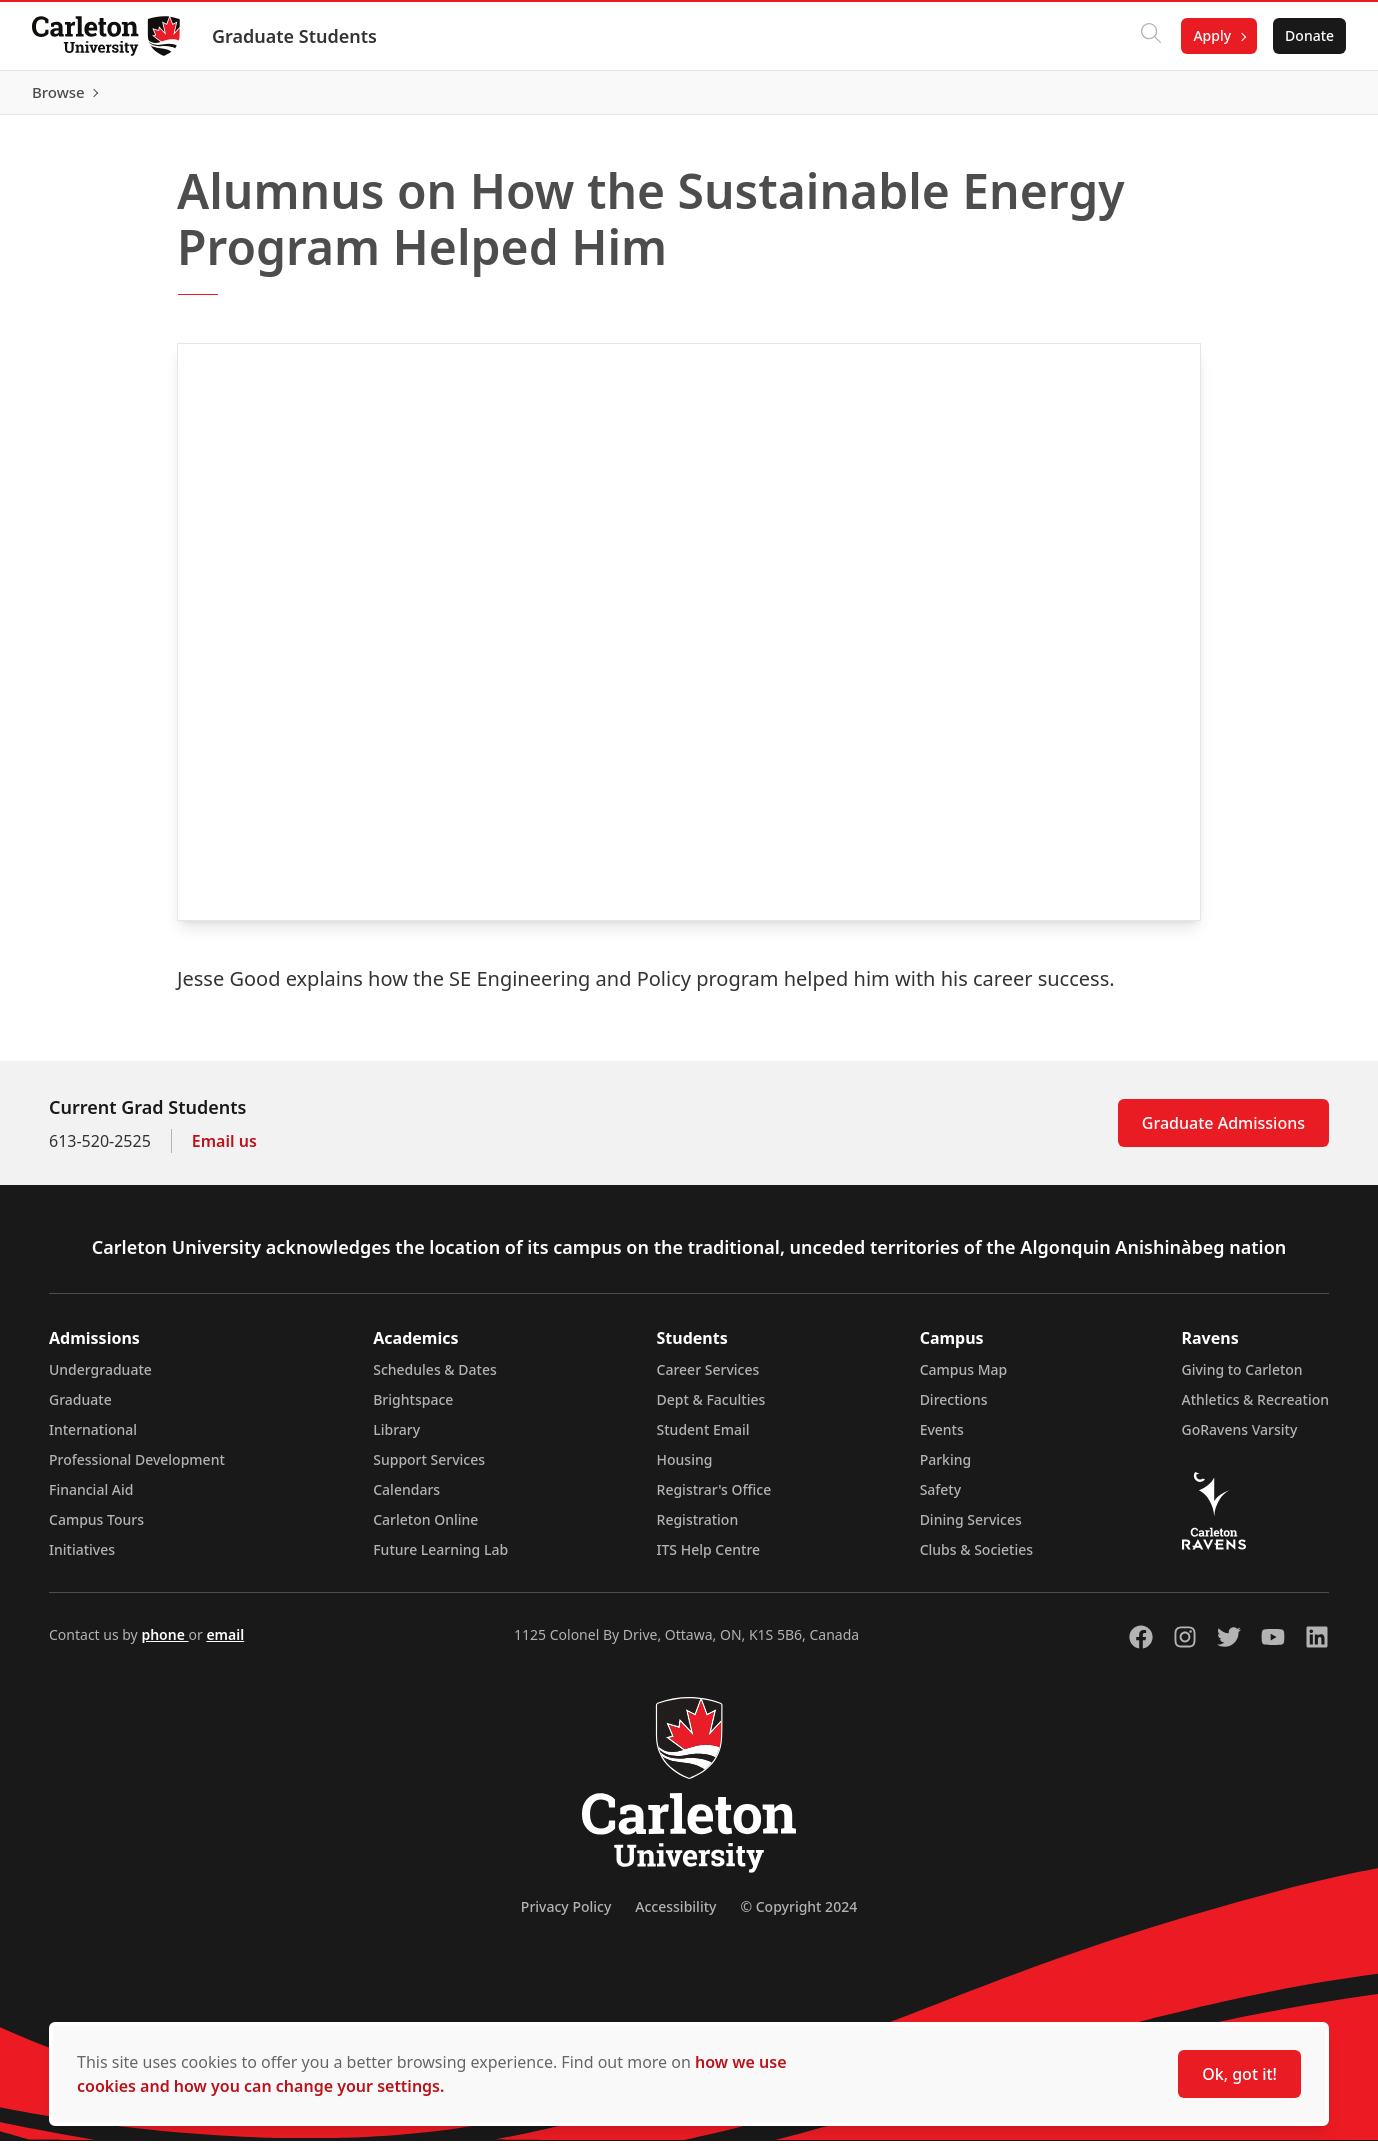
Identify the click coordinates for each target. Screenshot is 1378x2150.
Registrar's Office (714, 1498)
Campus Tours (96, 1528)
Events (942, 1438)
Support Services (429, 1468)
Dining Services (971, 1528)
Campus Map (964, 1378)
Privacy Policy (566, 1915)
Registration (698, 1528)
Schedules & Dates (435, 1378)
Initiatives (82, 1558)
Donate (1309, 35)
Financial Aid (91, 1498)
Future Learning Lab (440, 1558)
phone (164, 1643)
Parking (946, 1468)
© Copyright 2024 (798, 1915)
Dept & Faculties (711, 1408)
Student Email (703, 1438)
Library (396, 1438)
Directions (954, 1408)
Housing (685, 1468)
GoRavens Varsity (1240, 1438)
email (225, 1643)
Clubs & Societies (976, 1558)
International (93, 1438)
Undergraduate (100, 1378)
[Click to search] (1151, 36)
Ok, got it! (1239, 2074)
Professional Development (137, 1468)
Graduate (80, 1408)
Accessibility (675, 1915)
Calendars (406, 1498)
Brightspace (413, 1408)
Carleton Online (425, 1528)
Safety (941, 1498)
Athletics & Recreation (1255, 1408)
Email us (224, 1150)
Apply (1212, 35)
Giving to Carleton (1242, 1378)
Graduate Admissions (1223, 1132)
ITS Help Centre (709, 1558)
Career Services (708, 1378)
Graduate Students (294, 36)
